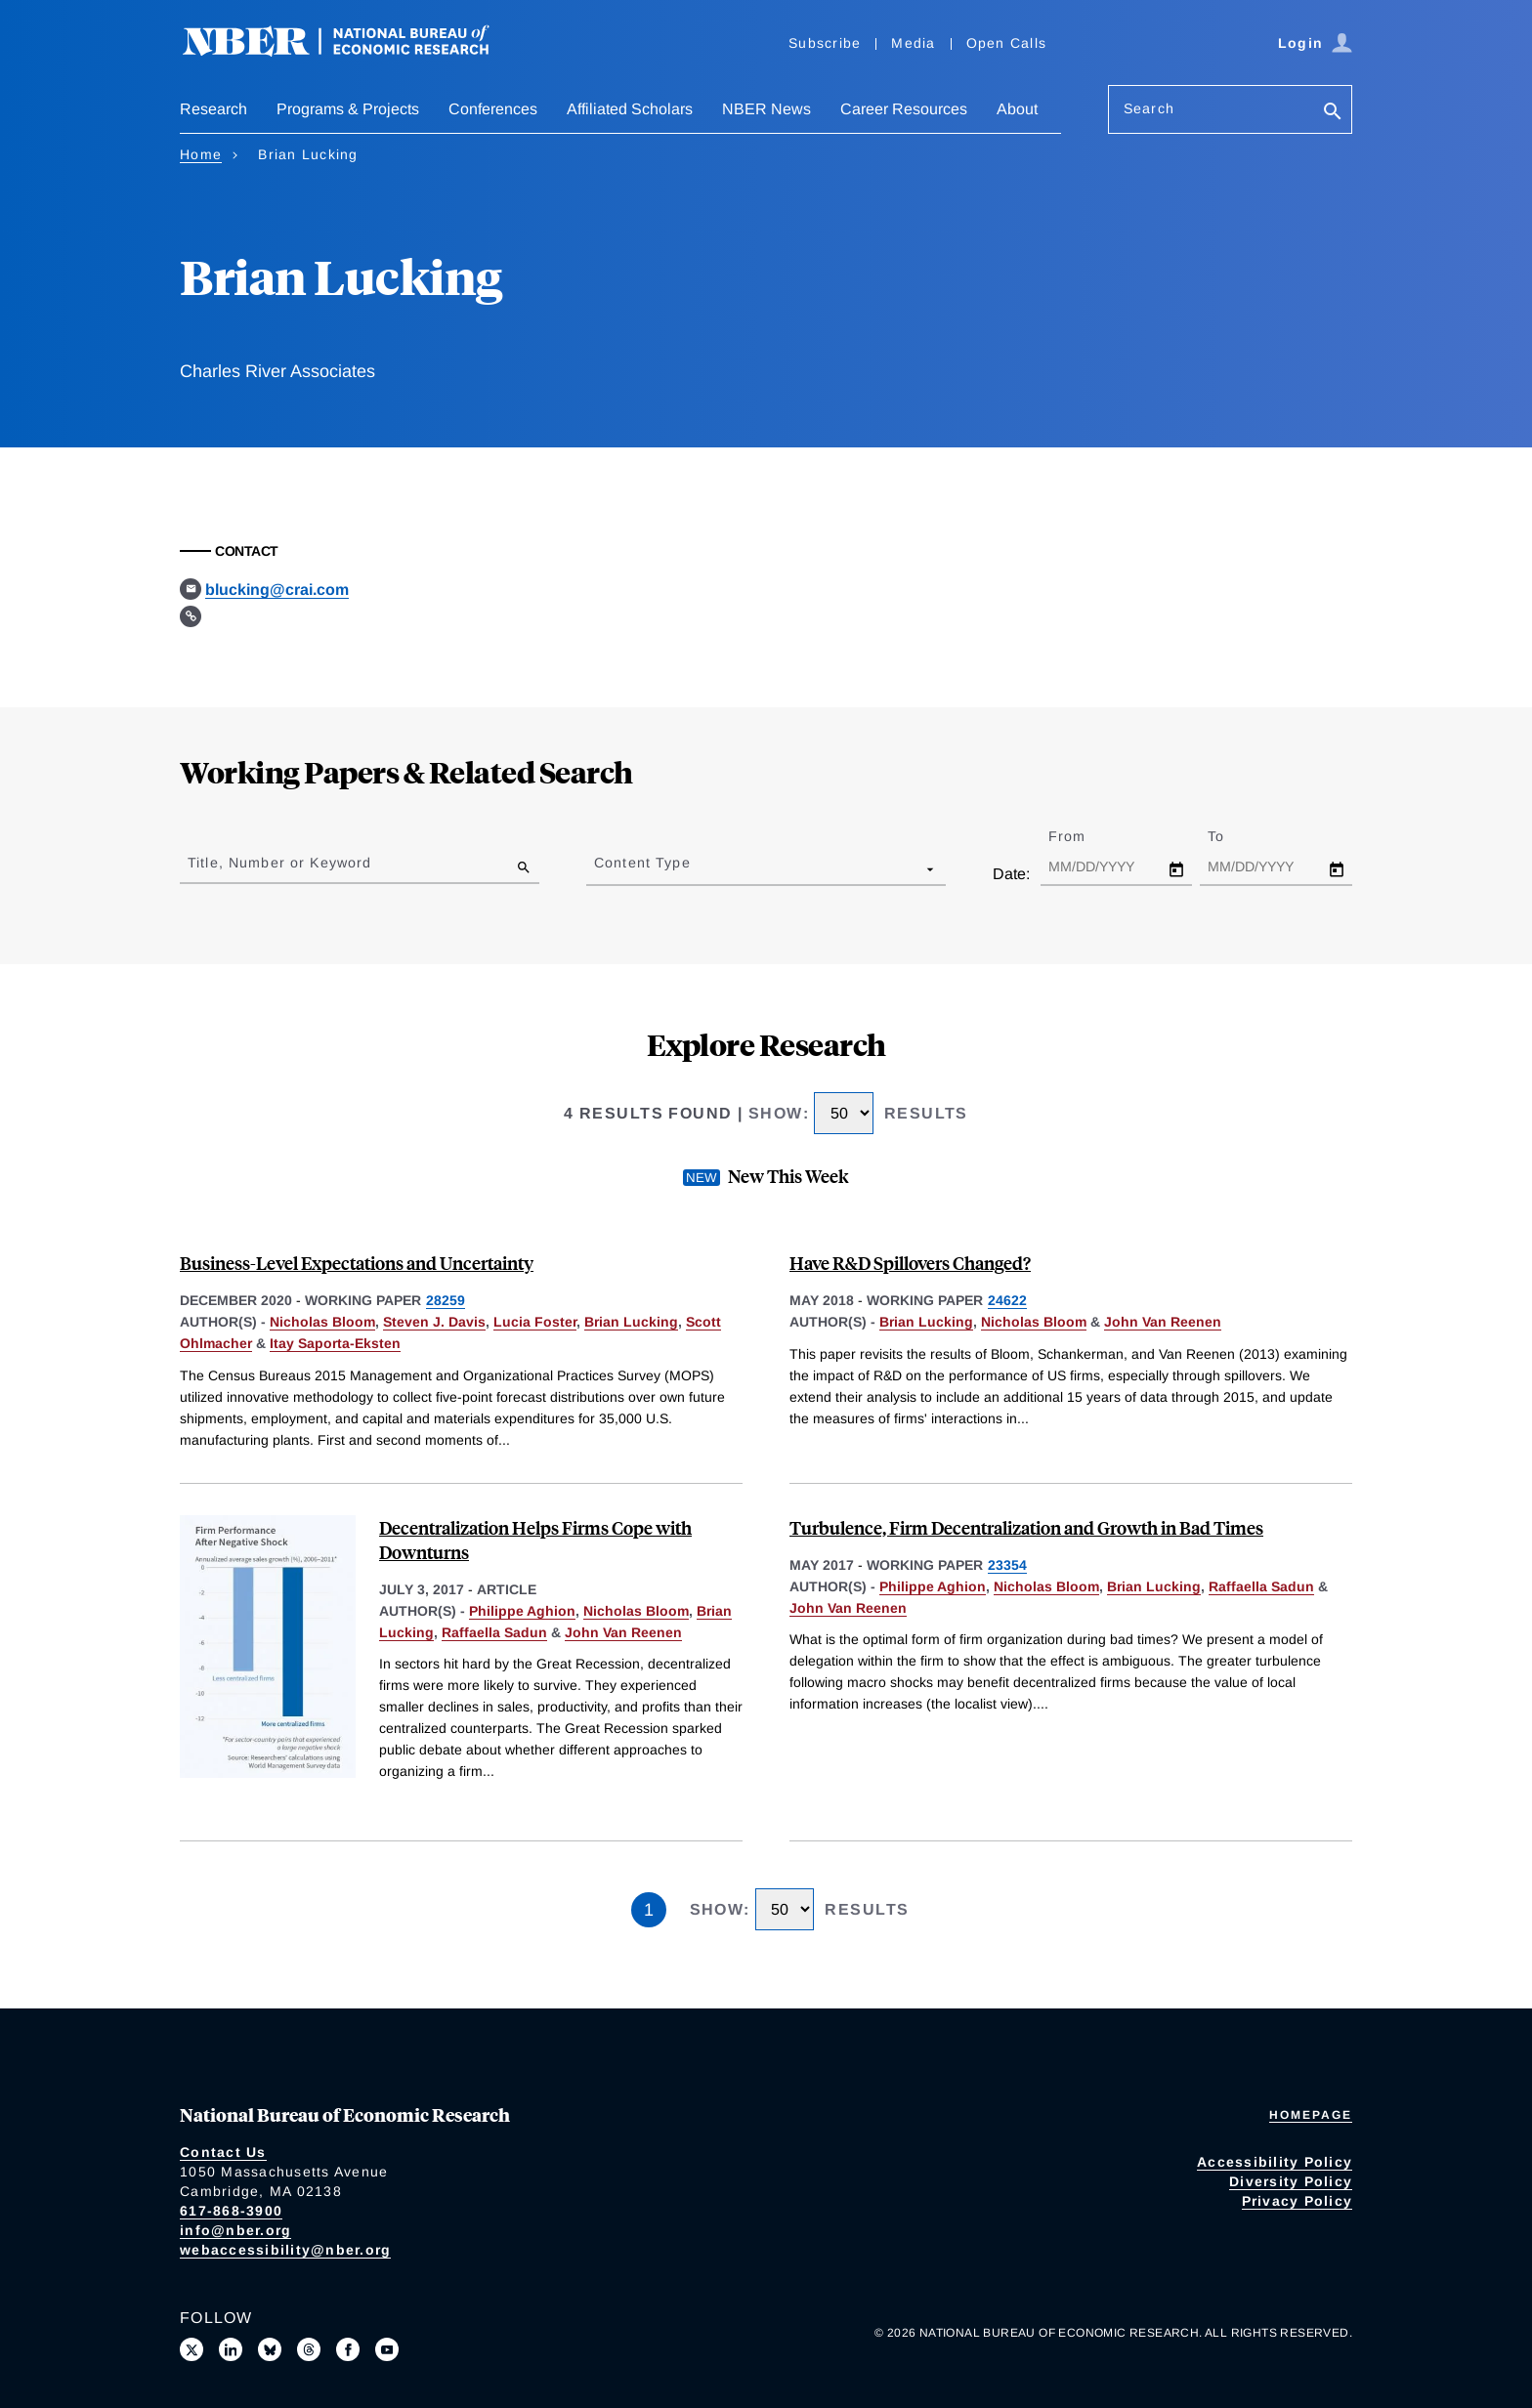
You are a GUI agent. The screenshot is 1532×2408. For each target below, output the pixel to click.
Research (213, 109)
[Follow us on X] (191, 2349)
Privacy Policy (1297, 2201)
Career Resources (903, 109)
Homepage (1310, 2115)
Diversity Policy (1290, 2181)
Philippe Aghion (522, 1611)
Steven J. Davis (434, 1322)
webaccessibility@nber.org (285, 2250)
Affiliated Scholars (630, 109)
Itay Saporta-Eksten (335, 1343)
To (1233, 836)
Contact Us (223, 2152)
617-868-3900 (231, 2210)
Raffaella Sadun (494, 1632)
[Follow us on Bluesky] (269, 2349)
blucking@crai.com (277, 589)
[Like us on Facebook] (348, 2349)
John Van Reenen (1162, 1322)
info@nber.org (235, 2230)
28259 (445, 1300)
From (1084, 836)
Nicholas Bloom (322, 1322)
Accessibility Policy (1274, 2162)
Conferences (492, 109)
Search (1149, 108)
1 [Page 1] (649, 1910)
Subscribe (824, 43)
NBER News (766, 109)
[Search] (1332, 113)
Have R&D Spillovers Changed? (910, 1262)
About (1017, 109)
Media (913, 43)
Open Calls (1006, 43)
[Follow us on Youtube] (387, 2349)
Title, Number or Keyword (279, 862)
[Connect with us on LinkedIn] (230, 2349)
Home (201, 154)
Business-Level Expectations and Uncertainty (356, 1262)
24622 (1007, 1300)
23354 (1007, 1565)
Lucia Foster (534, 1322)
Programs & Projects (348, 109)
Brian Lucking (631, 1322)
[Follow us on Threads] (308, 2349)
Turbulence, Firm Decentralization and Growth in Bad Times (1026, 1527)
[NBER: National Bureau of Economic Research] (352, 51)
